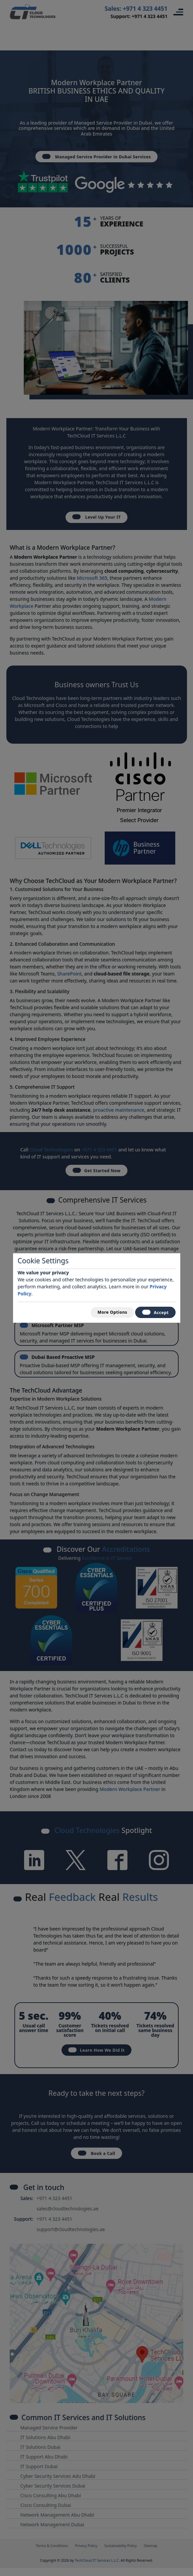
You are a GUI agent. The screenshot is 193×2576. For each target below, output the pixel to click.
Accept (153, 1312)
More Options (107, 1312)
